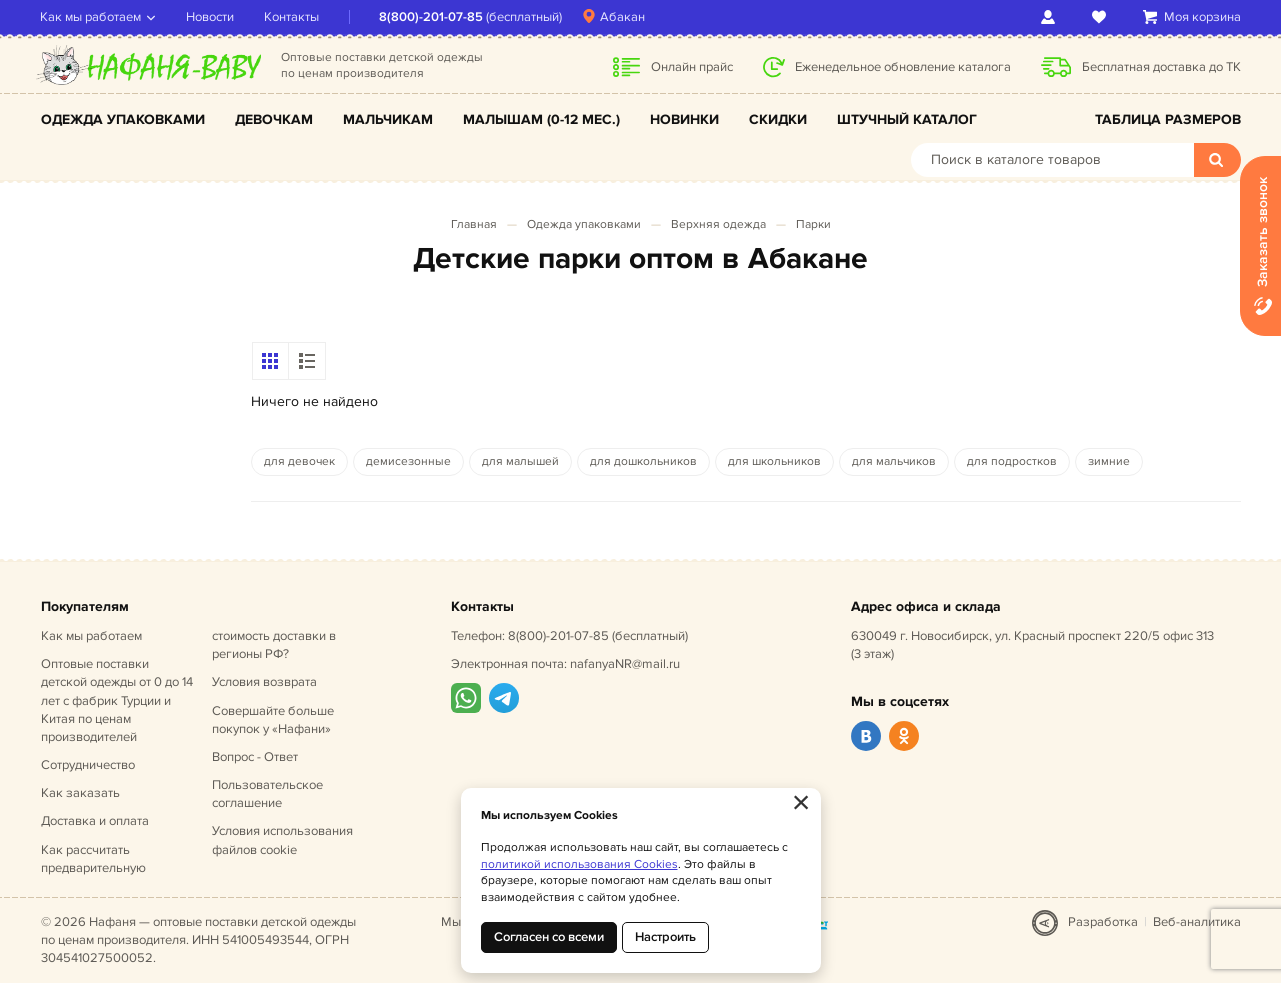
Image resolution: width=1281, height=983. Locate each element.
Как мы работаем (91, 17)
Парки (813, 224)
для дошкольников (643, 461)
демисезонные (408, 461)
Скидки (778, 119)
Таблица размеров (1168, 119)
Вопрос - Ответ (255, 757)
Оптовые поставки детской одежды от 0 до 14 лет (117, 700)
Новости (211, 17)
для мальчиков (894, 461)
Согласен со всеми (549, 937)
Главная (474, 224)
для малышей (520, 461)
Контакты (292, 17)
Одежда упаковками (123, 119)
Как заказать (80, 793)
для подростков (1012, 461)
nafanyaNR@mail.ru (625, 664)
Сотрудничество (88, 765)
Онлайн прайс (692, 67)
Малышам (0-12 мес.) (541, 119)
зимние (1109, 461)
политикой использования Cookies (579, 864)
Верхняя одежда (718, 224)
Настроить (665, 937)
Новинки (684, 119)
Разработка (1103, 922)
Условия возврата (264, 682)
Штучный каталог (907, 119)
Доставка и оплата (95, 821)
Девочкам (274, 119)
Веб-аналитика (1197, 922)
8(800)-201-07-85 (432, 17)
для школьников (774, 461)
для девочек (299, 461)
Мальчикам (388, 119)
